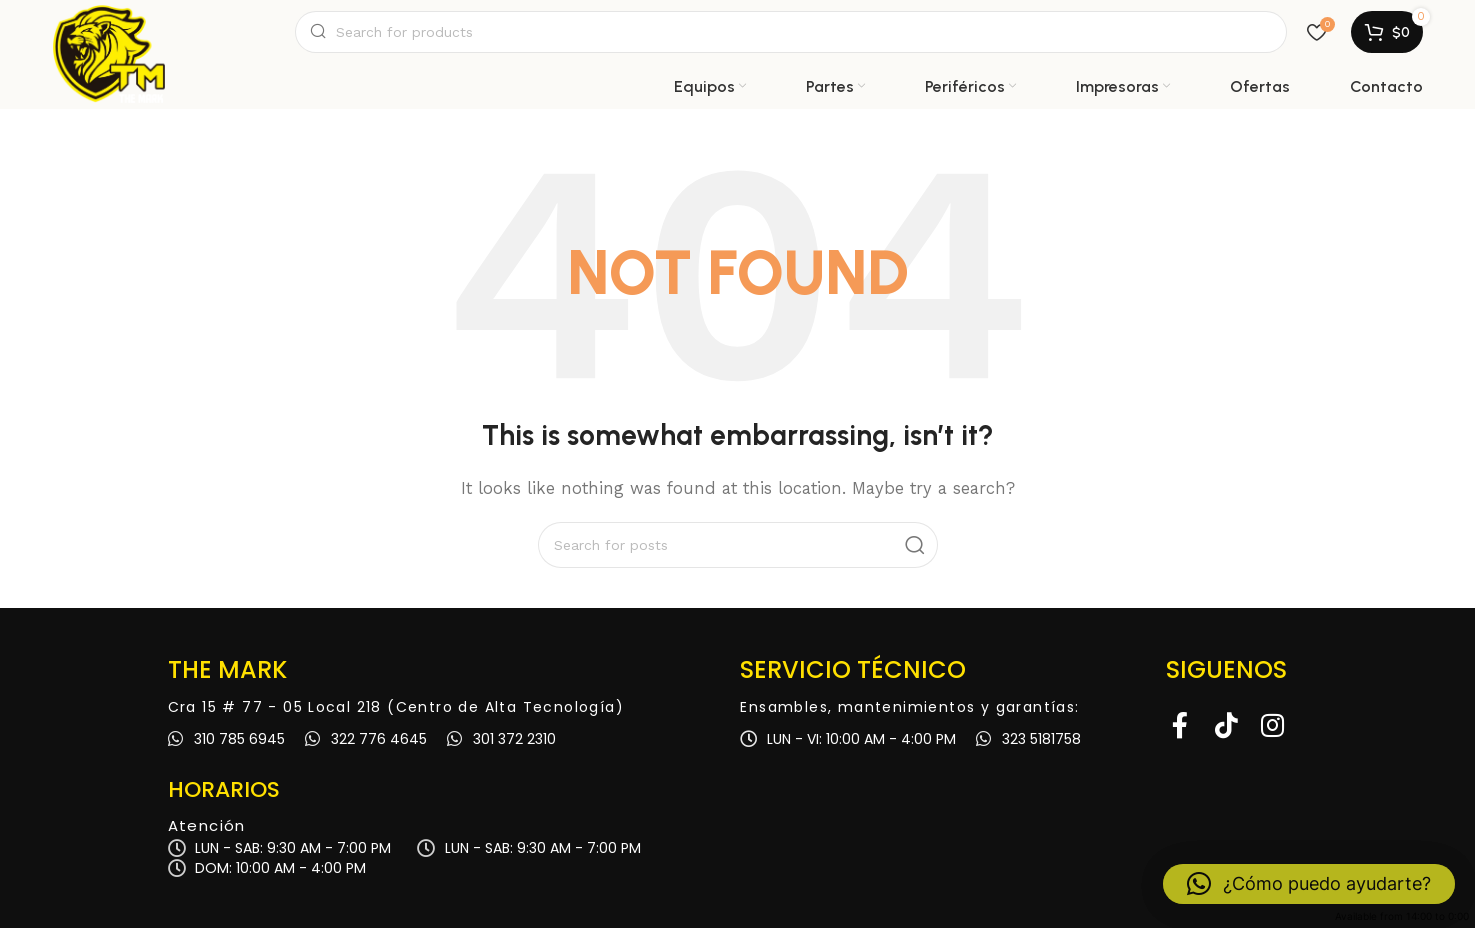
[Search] (791, 32)
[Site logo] (109, 32)
